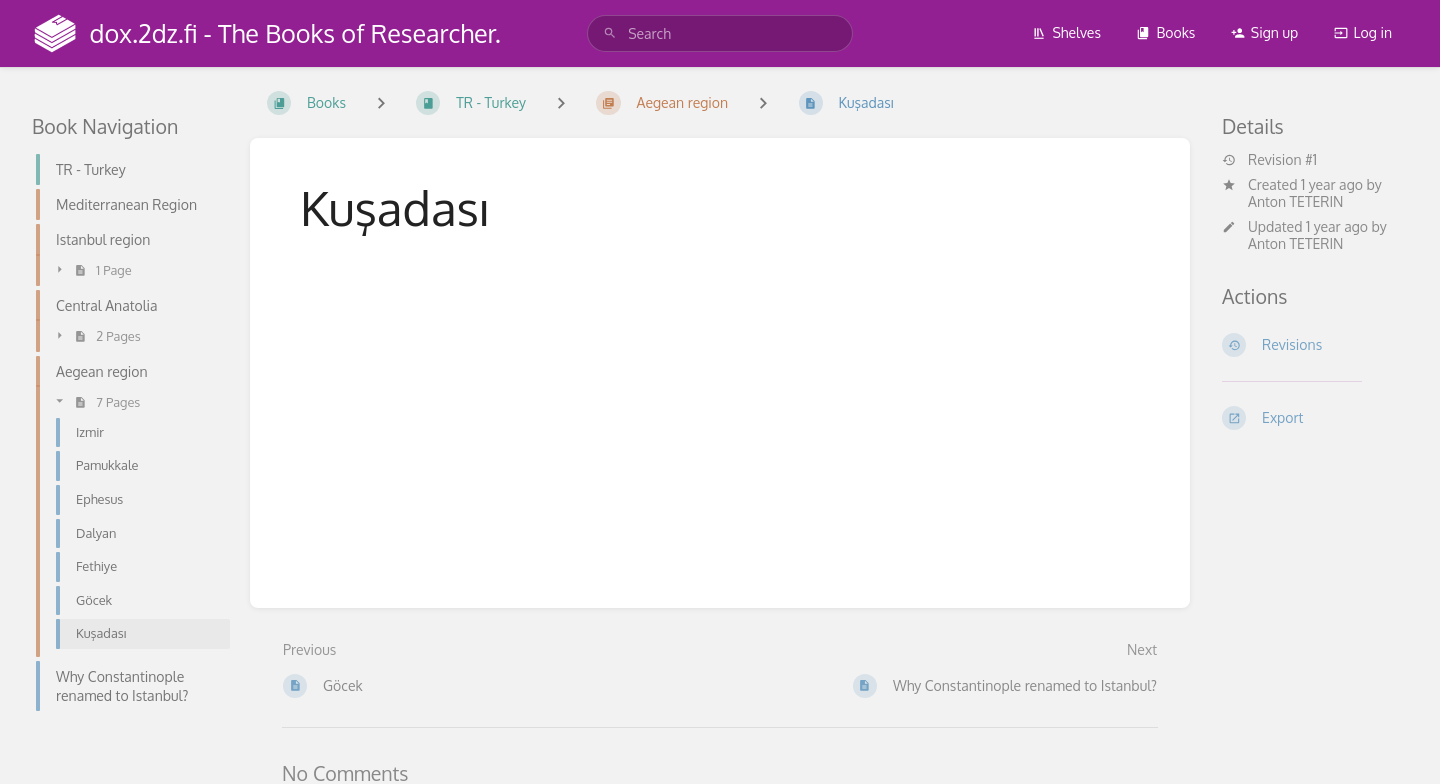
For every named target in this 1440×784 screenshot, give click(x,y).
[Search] (610, 33)
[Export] (1315, 418)
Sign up (1264, 32)
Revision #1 (1269, 160)
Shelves (1066, 32)
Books (1165, 32)
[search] (720, 33)
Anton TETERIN (1295, 201)
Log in (1363, 32)
